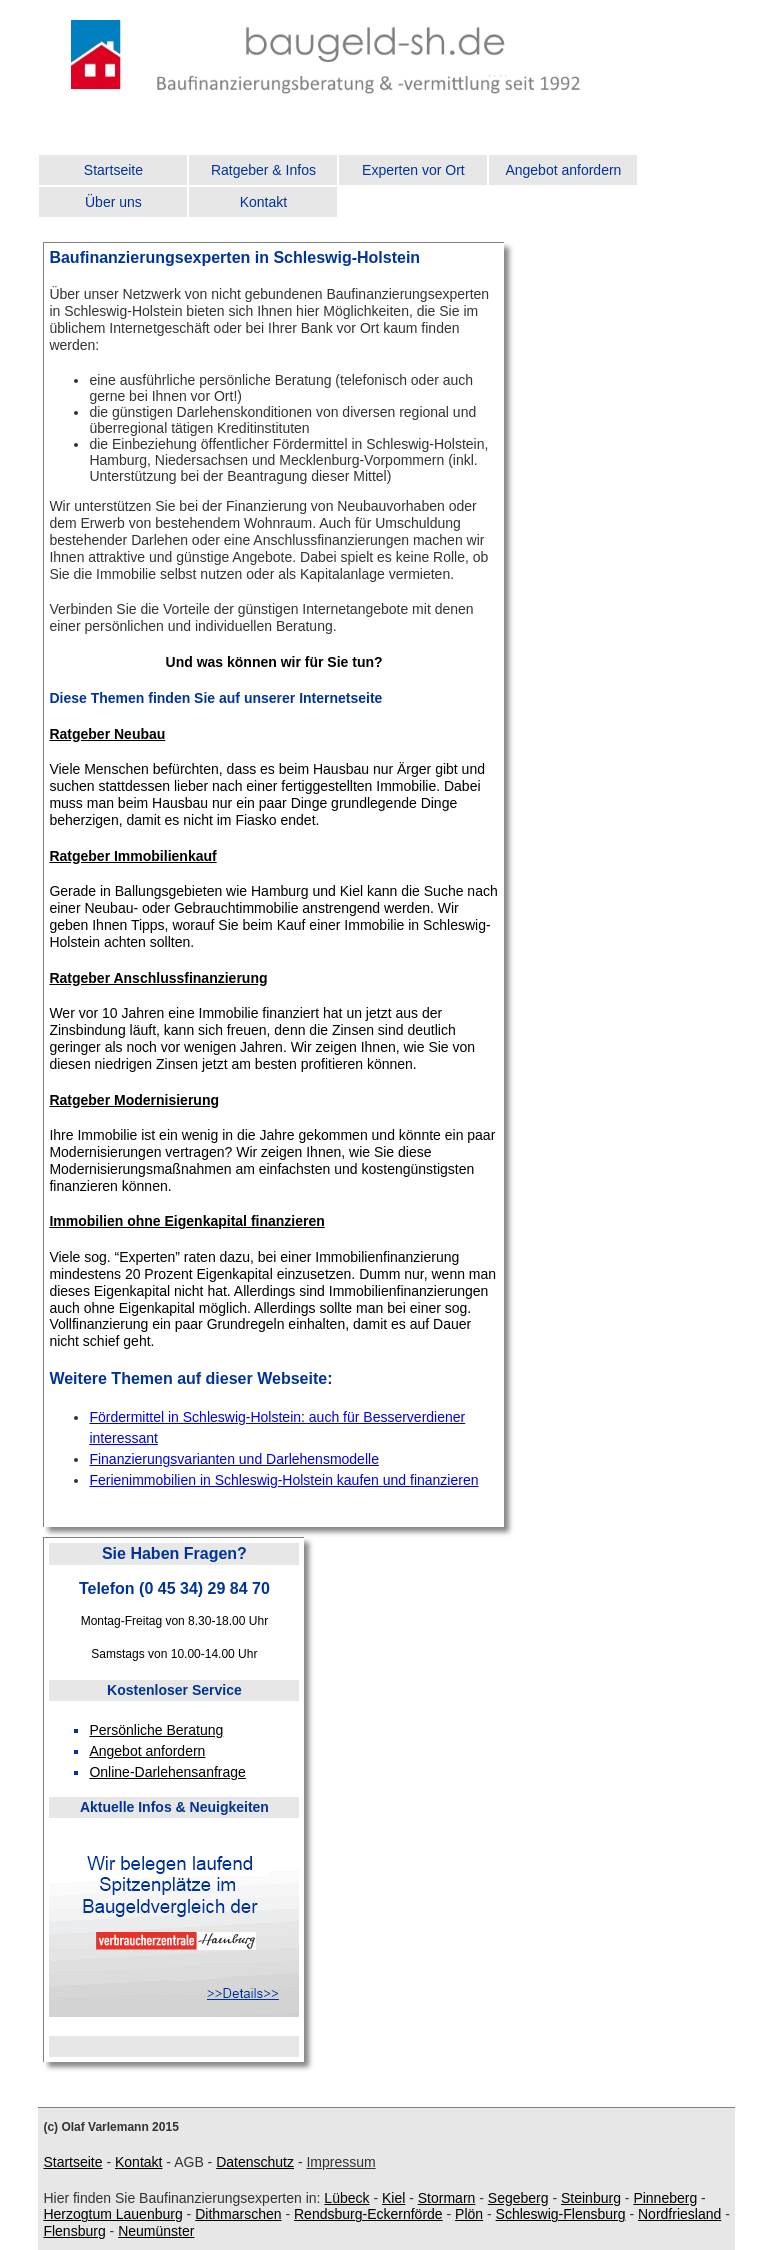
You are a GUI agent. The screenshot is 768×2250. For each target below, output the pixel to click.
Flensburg (74, 2231)
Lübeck (346, 2198)
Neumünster (156, 2231)
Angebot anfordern (563, 170)
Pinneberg (665, 2198)
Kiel (393, 2198)
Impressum (340, 2162)
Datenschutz (255, 2162)
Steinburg (591, 2198)
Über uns (113, 202)
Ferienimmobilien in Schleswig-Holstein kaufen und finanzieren (283, 1480)
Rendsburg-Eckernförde (368, 2214)
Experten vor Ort (413, 170)
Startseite (113, 170)
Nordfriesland (679, 2214)
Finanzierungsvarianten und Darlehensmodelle (234, 1459)
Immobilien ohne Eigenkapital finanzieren (186, 1221)
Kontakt (263, 202)
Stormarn (447, 2198)
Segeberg (518, 2198)
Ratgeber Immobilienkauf (132, 856)
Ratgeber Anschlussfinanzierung (158, 978)
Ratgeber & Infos (263, 170)
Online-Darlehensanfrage (167, 1772)
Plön (469, 2214)
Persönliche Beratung (156, 1730)
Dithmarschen (238, 2214)
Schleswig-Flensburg (561, 2214)
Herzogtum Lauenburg (112, 2214)
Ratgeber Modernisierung (134, 1100)
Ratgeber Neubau (107, 734)
